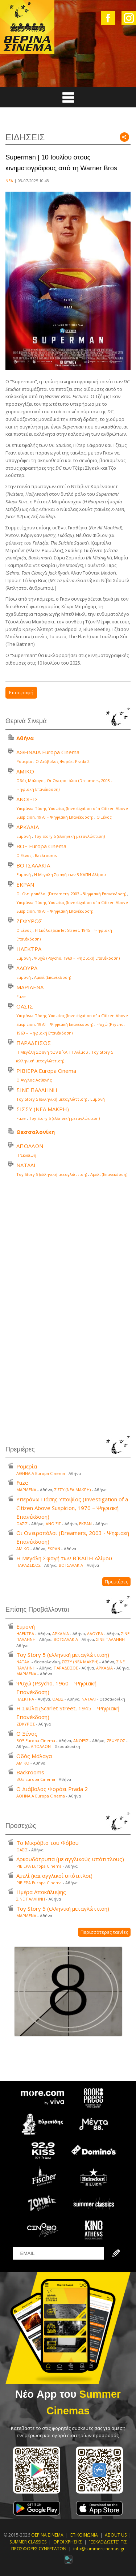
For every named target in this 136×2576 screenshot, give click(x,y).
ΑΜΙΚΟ (25, 771)
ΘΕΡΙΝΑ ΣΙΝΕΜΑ (47, 2535)
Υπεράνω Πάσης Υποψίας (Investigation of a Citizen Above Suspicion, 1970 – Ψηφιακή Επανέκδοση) (72, 1508)
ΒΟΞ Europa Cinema (41, 846)
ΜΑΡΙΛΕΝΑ (30, 987)
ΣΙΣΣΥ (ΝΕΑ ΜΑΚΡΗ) (42, 1109)
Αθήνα (25, 738)
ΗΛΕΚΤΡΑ (28, 948)
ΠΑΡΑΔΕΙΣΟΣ (33, 1042)
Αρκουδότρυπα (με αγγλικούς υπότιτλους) (70, 1859)
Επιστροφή (21, 692)
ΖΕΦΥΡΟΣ (29, 921)
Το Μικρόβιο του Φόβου (47, 1842)
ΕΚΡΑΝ (25, 884)
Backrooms (46, 855)
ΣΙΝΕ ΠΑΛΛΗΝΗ (36, 1089)
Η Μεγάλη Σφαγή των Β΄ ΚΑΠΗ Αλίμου (70, 874)
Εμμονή (23, 836)
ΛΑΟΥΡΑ (26, 968)
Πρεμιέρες (116, 1581)
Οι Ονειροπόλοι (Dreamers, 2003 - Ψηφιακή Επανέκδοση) (71, 893)
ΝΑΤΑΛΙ (26, 1165)
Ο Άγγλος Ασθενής (34, 1080)
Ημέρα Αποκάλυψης (41, 1891)
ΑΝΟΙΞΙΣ (27, 799)
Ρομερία (24, 761)
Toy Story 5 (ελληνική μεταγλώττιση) (69, 836)
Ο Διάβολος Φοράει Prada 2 (63, 761)
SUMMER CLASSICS (27, 2542)
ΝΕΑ (9, 180)
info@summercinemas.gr (99, 2549)
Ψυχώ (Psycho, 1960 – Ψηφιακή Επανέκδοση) (77, 958)
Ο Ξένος (104, 817)
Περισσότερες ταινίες (104, 1932)
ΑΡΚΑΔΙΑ (27, 827)
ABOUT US (116, 2535)
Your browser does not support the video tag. (68, 1308)
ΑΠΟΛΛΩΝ (29, 1146)
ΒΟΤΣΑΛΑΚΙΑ (33, 865)
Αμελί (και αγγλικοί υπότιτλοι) (54, 1875)
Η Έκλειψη (26, 1155)
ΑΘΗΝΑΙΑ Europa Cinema (47, 752)
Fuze (21, 996)
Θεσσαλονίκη (35, 1131)
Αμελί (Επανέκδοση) (52, 977)
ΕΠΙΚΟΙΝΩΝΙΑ (84, 2535)
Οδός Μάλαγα (30, 780)
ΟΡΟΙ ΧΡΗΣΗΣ (67, 2542)
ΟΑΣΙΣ (24, 1006)
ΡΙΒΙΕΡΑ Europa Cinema (46, 1070)
